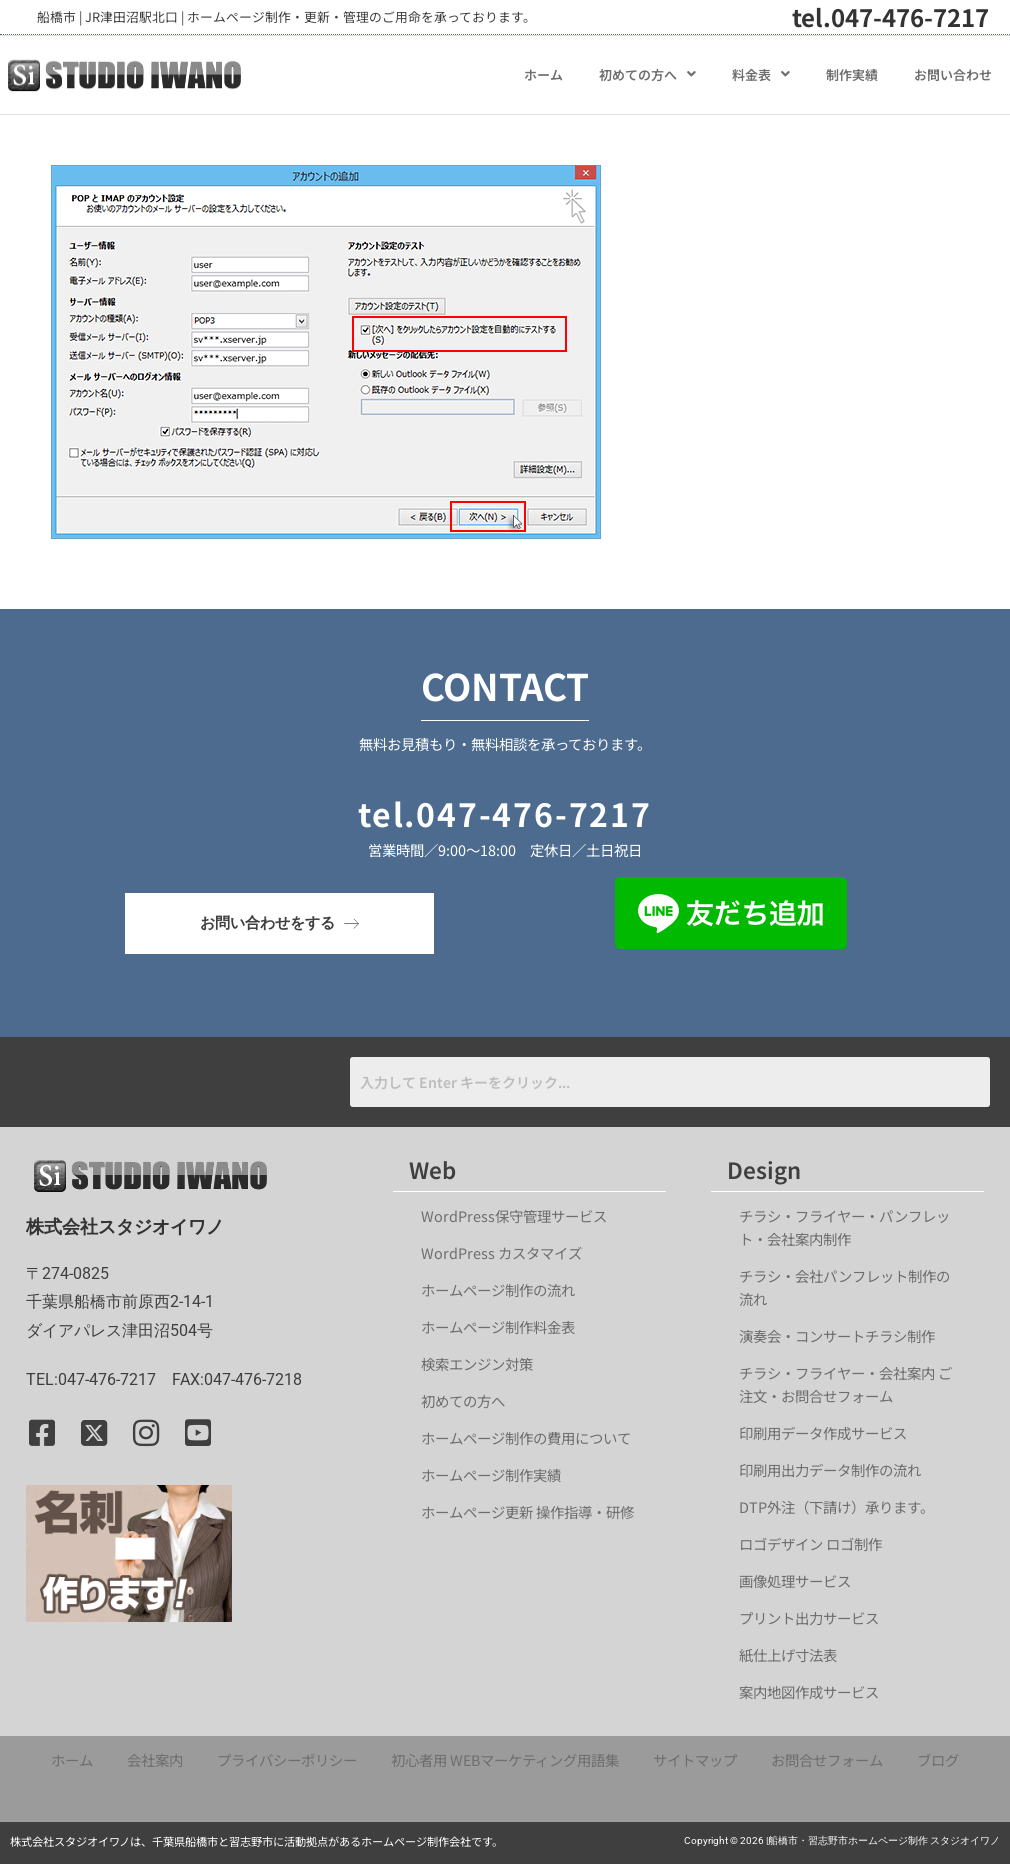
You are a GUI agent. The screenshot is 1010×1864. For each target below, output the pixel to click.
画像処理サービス (795, 1580)
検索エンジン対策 (484, 1363)
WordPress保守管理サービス (514, 1215)
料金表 (761, 74)
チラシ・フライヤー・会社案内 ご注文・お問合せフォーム (845, 1384)
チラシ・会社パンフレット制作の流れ (844, 1287)
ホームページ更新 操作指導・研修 (527, 1511)
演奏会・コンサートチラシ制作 (837, 1335)
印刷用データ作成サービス (823, 1432)
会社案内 (155, 1759)
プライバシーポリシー (287, 1759)
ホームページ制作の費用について (526, 1437)
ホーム (543, 74)
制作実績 (852, 74)
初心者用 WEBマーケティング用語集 (505, 1759)
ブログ (938, 1759)
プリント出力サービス (809, 1617)
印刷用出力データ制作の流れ (830, 1469)
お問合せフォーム (827, 1759)
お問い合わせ (953, 74)
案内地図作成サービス (809, 1691)
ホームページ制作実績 (491, 1474)
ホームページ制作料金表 (498, 1326)
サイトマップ (695, 1759)
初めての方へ (647, 74)
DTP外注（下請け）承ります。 (836, 1506)
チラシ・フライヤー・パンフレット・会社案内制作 (844, 1227)
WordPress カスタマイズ (501, 1252)
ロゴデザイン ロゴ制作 (810, 1543)
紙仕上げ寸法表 (788, 1654)
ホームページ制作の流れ (498, 1289)
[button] (647, 74)
